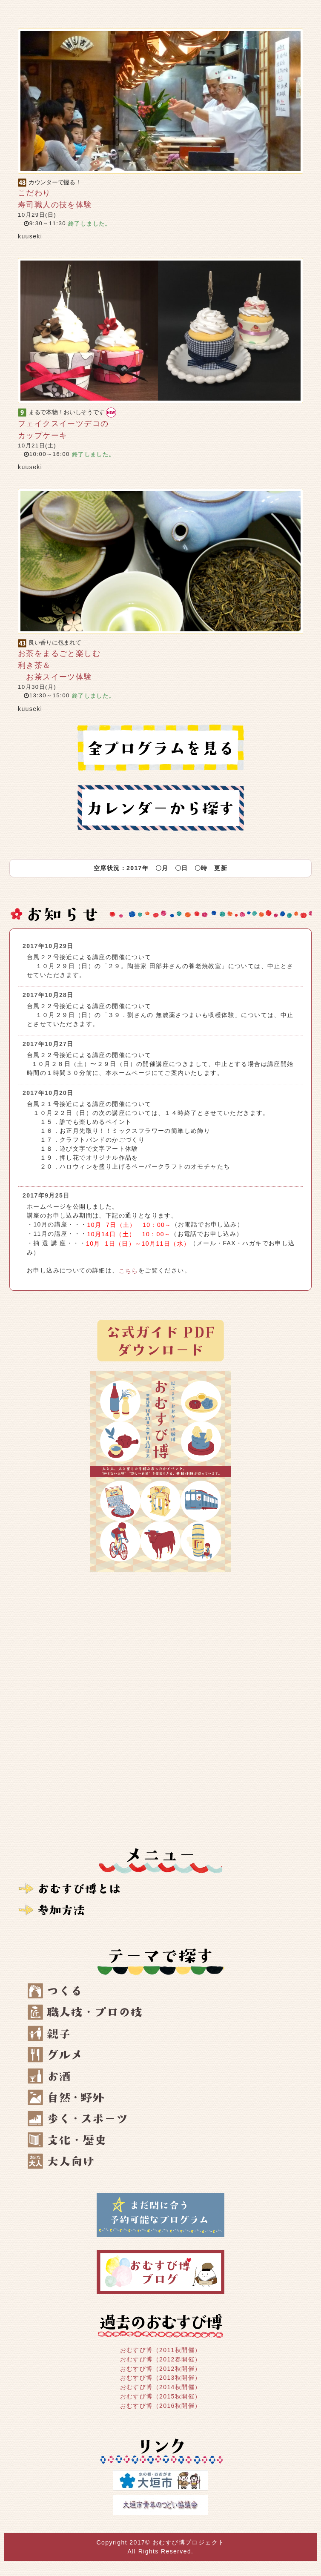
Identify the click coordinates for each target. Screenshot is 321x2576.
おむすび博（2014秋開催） (160, 2387)
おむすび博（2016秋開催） (160, 2405)
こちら (128, 1270)
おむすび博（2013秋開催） (160, 2377)
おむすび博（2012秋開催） (160, 2368)
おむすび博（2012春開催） (160, 2359)
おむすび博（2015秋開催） (160, 2396)
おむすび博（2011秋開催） (160, 2350)
